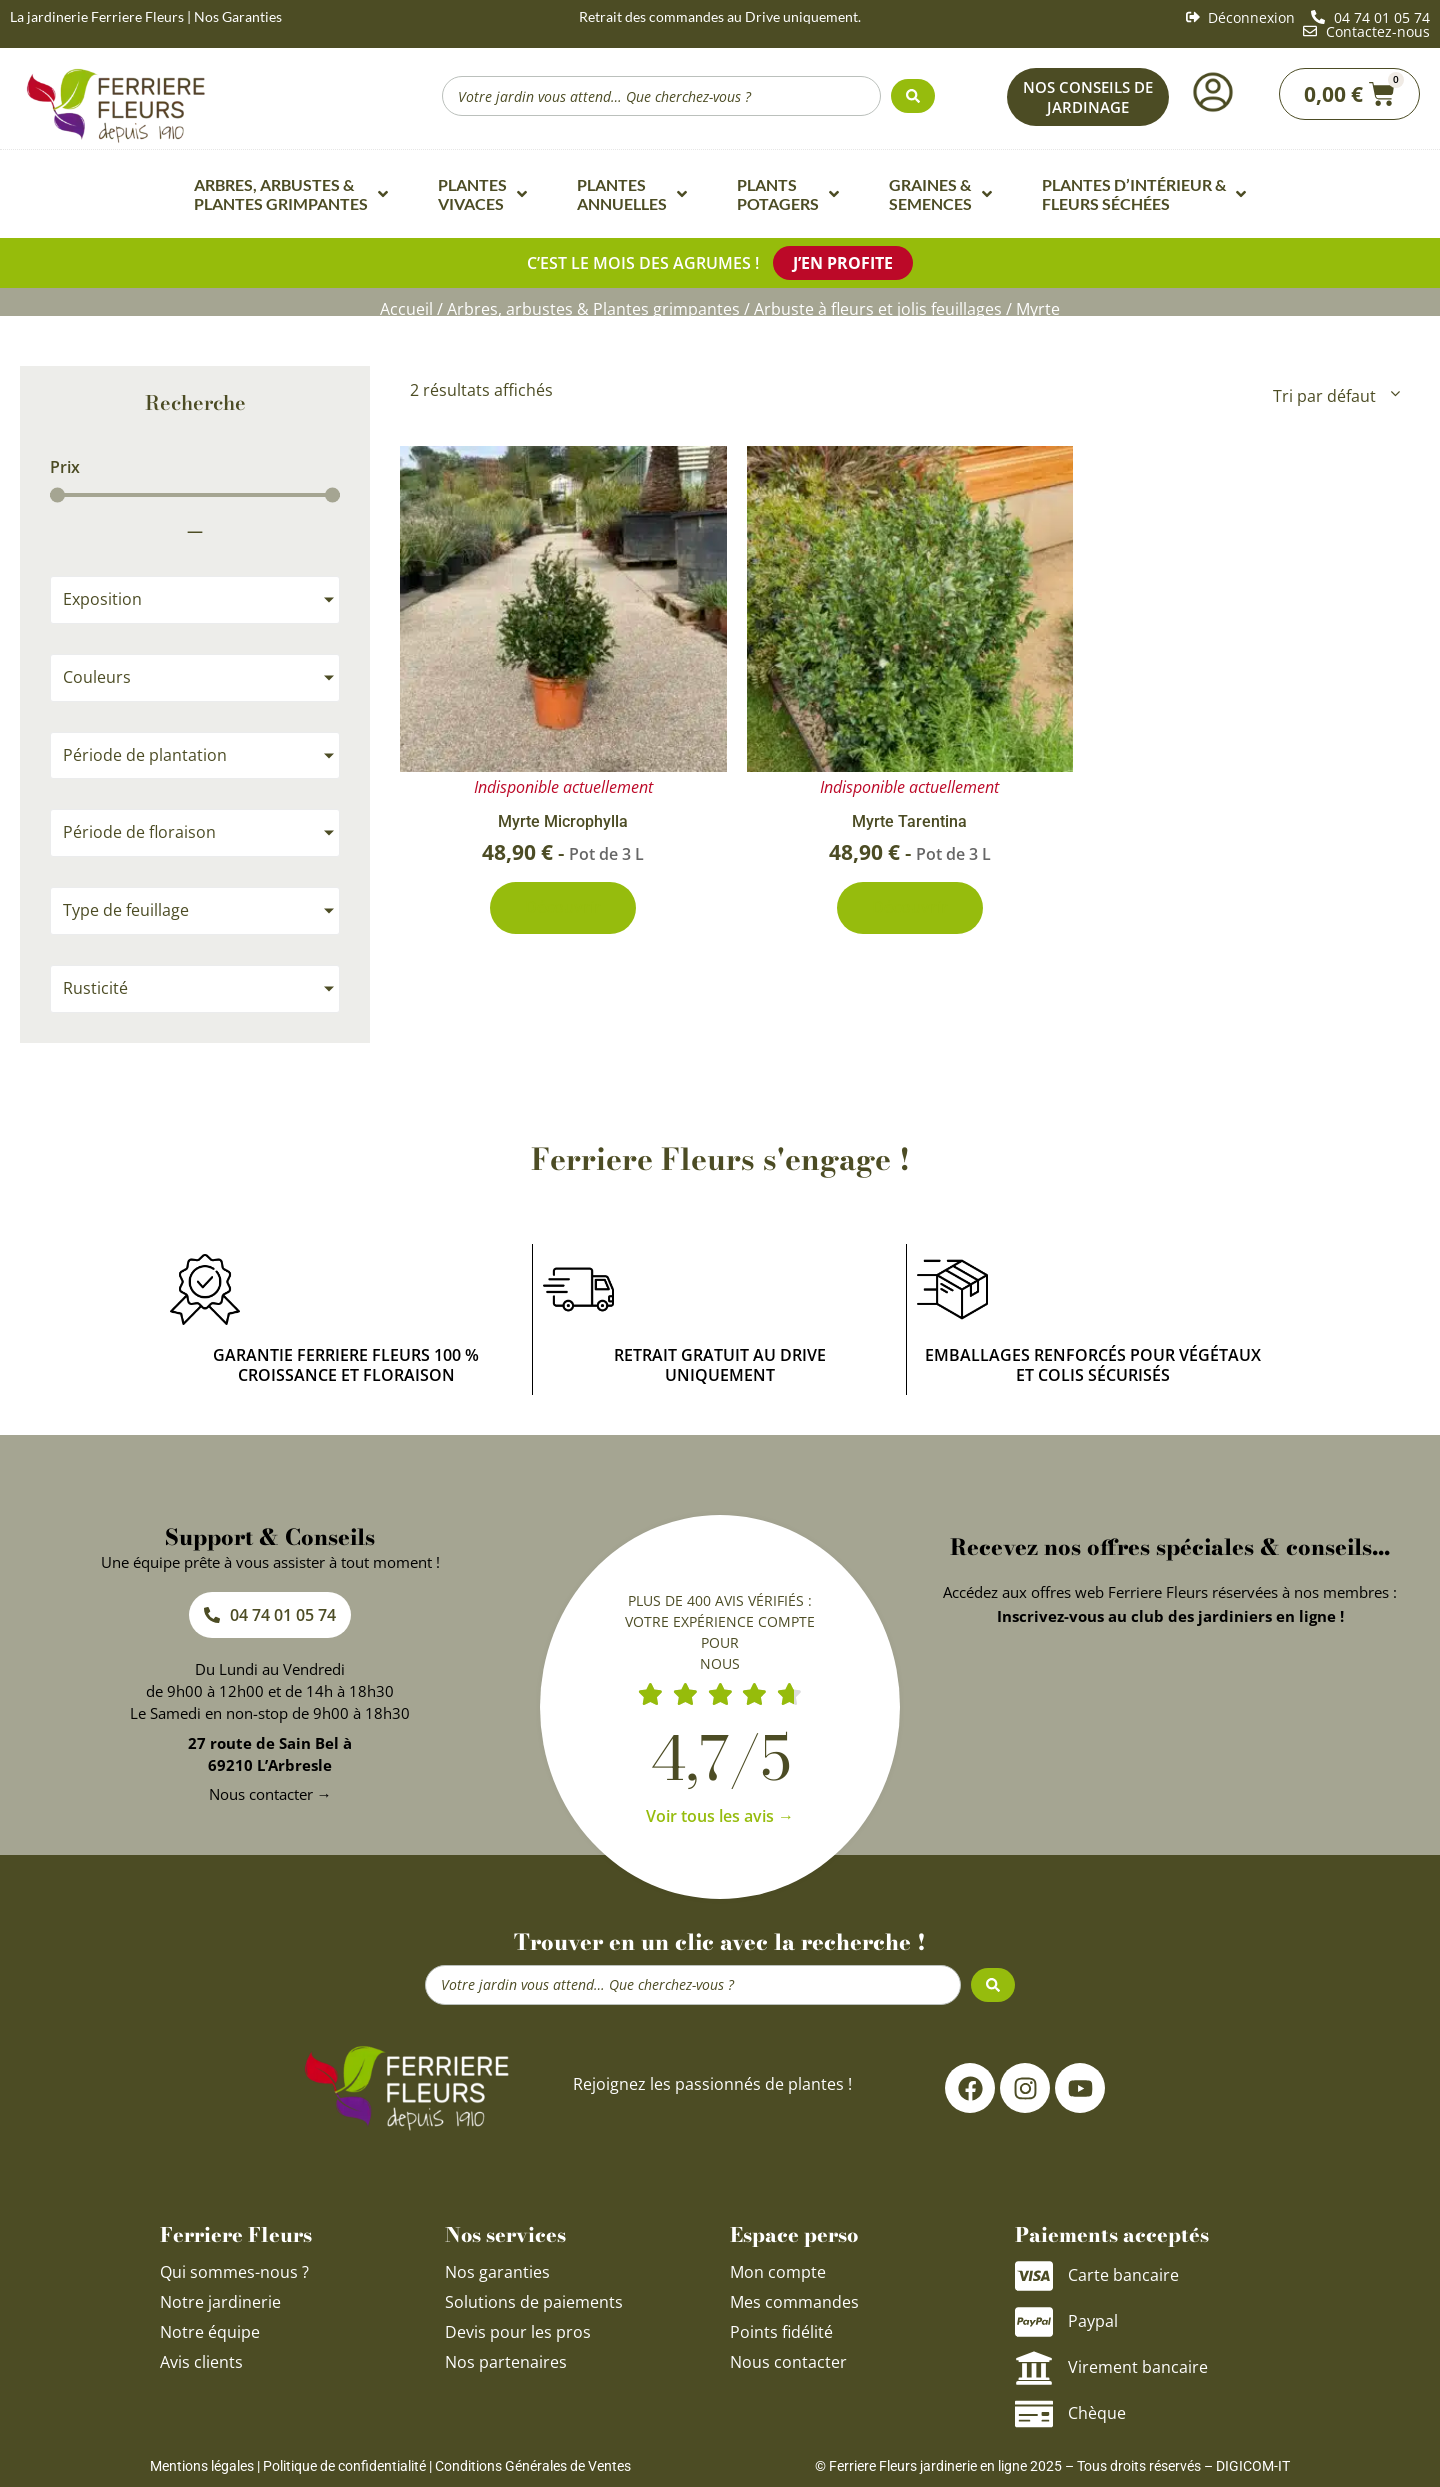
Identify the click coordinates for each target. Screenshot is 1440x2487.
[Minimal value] (195, 490)
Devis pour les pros (518, 2328)
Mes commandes (794, 2298)
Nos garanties (497, 2268)
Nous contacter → (270, 1790)
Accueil (406, 307)
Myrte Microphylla (563, 818)
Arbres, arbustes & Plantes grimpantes (593, 307)
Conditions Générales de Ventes (533, 2462)
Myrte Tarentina (909, 818)
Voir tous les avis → (720, 1812)
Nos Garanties (238, 16)
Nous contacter (788, 2358)
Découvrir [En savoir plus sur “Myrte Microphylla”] (563, 906)
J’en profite (843, 262)
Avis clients (201, 2358)
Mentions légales (202, 2462)
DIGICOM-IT (1253, 2462)
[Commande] (1335, 392)
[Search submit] (913, 96)
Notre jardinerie (220, 2298)
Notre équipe (210, 2328)
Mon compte (778, 2268)
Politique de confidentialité (344, 2462)
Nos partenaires (506, 2358)
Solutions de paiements (534, 2298)
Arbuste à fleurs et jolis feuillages (878, 307)
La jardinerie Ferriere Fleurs (97, 16)
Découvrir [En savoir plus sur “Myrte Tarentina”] (910, 906)
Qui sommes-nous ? (236, 2268)
